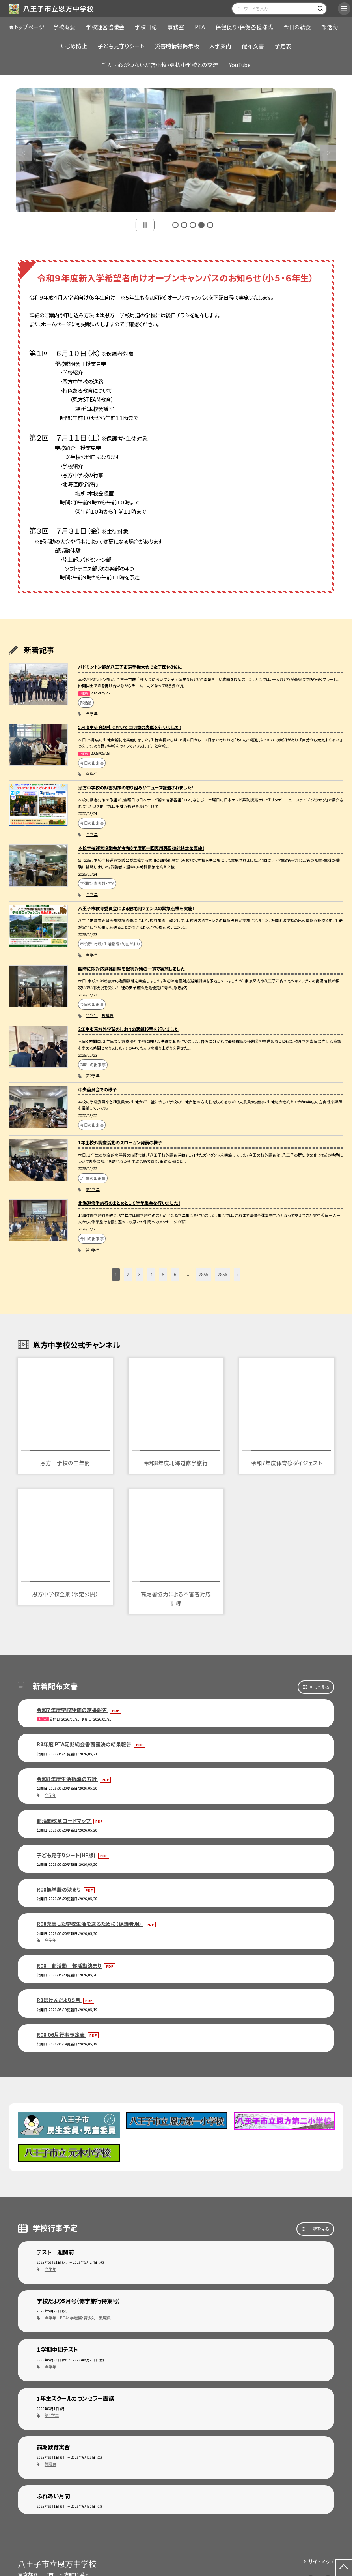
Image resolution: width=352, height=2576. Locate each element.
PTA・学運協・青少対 (77, 2318)
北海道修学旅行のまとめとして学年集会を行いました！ (129, 1203)
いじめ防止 (74, 46)
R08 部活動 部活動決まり (69, 1965)
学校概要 (64, 27)
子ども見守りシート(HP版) (67, 1855)
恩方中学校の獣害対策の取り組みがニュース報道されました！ (136, 787)
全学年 (92, 713)
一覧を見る (318, 2228)
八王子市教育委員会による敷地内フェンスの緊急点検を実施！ (136, 908)
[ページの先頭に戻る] (344, 2568)
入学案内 (220, 46)
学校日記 (146, 27)
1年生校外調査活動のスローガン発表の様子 (120, 1142)
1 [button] (175, 225)
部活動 (329, 27)
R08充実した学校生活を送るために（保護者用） (90, 1923)
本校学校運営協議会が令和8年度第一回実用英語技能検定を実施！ (141, 848)
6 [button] (175, 1274)
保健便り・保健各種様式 (244, 27)
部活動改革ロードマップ (64, 1820)
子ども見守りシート (121, 46)
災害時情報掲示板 (177, 46)
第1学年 (93, 1189)
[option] (176, 150)
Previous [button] (24, 153)
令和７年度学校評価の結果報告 (72, 1710)
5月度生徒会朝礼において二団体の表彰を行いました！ (129, 727)
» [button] (238, 1274)
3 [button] (193, 225)
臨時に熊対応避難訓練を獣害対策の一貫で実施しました (131, 969)
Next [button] (328, 153)
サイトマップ (321, 2561)
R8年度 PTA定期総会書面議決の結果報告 (84, 1744)
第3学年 (93, 1249)
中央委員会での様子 (97, 1089)
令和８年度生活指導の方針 (67, 1779)
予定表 (283, 46)
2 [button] (184, 225)
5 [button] (210, 225)
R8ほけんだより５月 (59, 2000)
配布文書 (253, 46)
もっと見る (319, 1687)
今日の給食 (297, 27)
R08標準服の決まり (59, 1889)
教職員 (108, 1015)
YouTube (240, 65)
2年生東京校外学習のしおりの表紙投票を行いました (128, 1029)
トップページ (29, 27)
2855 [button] (203, 1274)
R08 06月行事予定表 (61, 2034)
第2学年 (93, 1075)
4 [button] (201, 225)
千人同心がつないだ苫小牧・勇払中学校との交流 (159, 65)
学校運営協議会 (105, 27)
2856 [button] (222, 1274)
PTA (200, 27)
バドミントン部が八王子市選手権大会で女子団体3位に (130, 667)
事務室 (176, 27)
